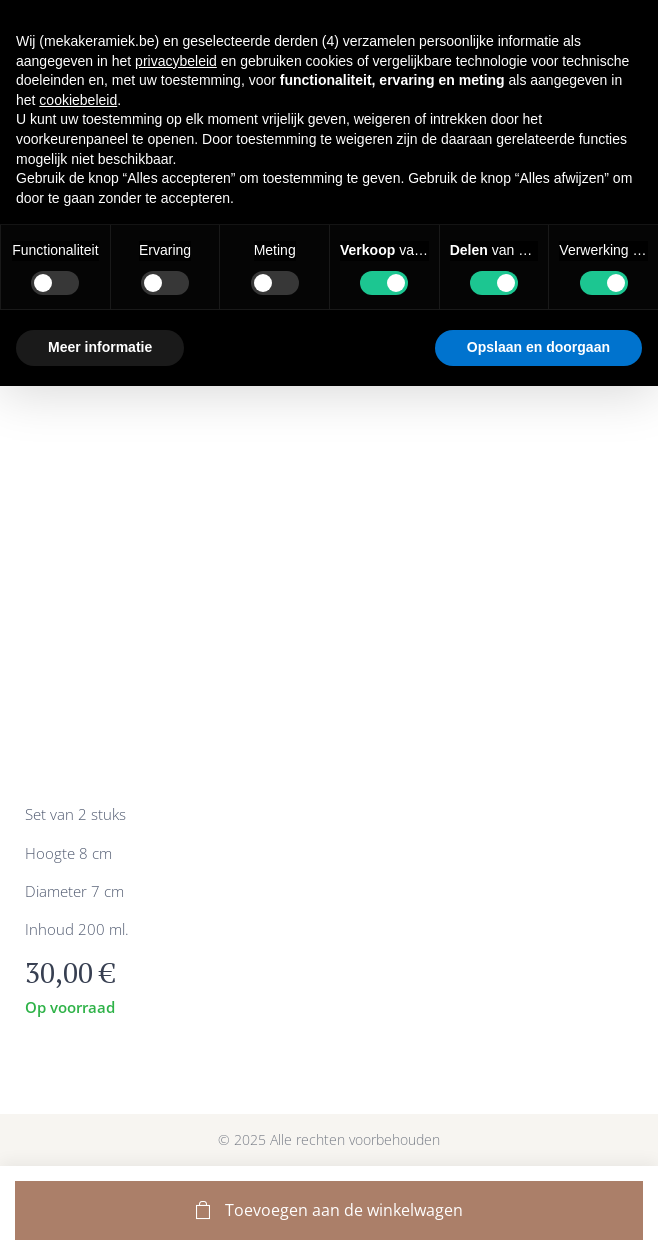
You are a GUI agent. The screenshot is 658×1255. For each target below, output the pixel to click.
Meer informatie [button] (100, 347)
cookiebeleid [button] (78, 100)
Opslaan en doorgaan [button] (538, 347)
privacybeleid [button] (176, 61)
